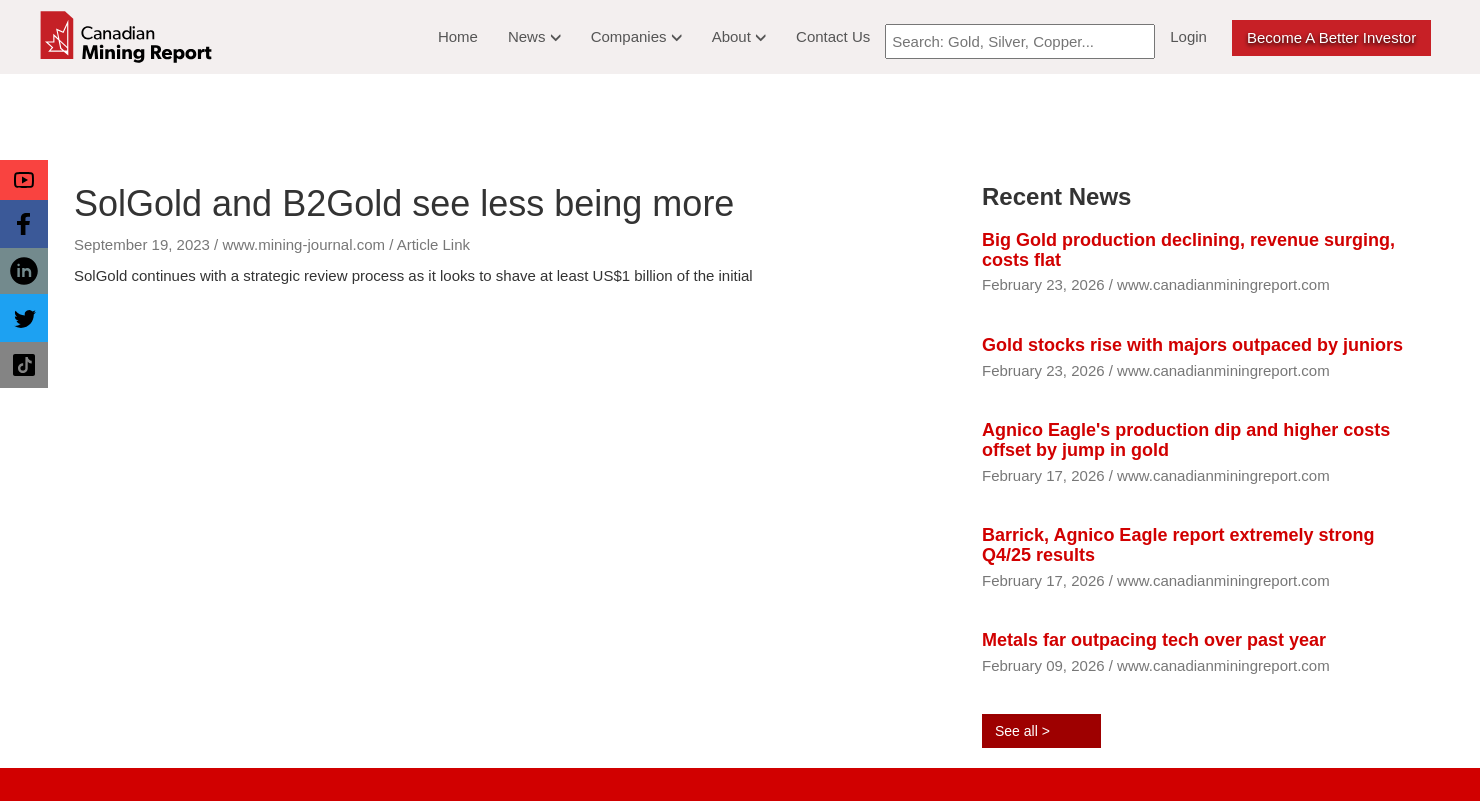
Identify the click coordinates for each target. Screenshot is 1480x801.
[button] (24, 180)
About (739, 36)
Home (458, 36)
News (534, 36)
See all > (1022, 731)
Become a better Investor (1331, 37)
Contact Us (833, 36)
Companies (636, 36)
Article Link (433, 244)
